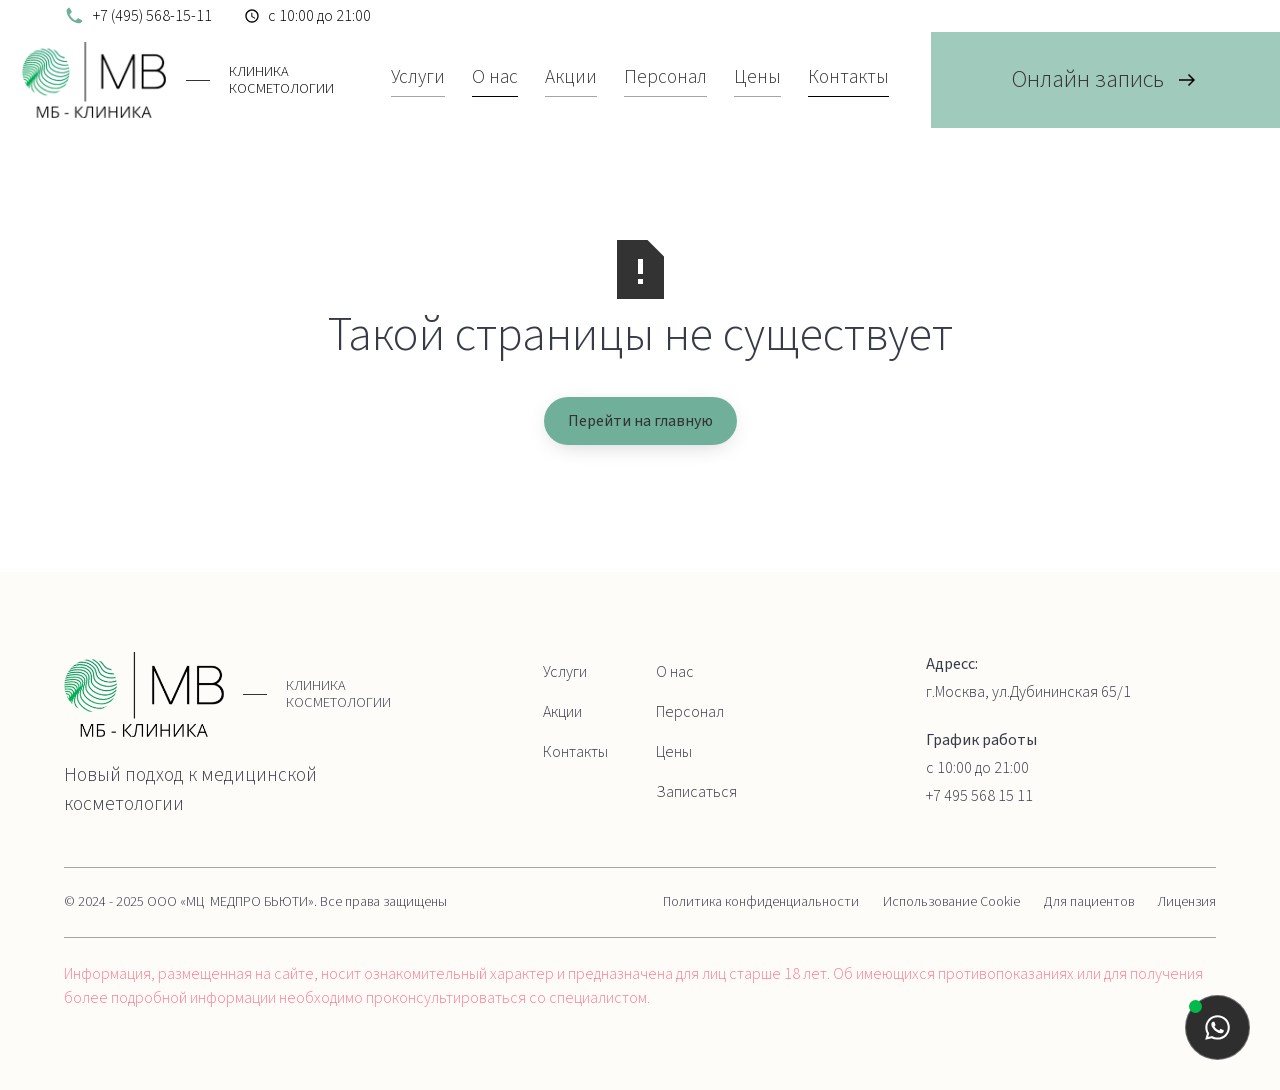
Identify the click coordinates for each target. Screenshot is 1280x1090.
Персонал (690, 712)
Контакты (575, 752)
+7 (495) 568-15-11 (152, 16)
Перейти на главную (640, 421)
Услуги (565, 672)
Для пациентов (1089, 902)
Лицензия (1187, 902)
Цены (674, 752)
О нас (675, 672)
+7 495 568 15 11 (979, 796)
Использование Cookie (951, 902)
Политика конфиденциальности (761, 902)
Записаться (696, 792)
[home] (174, 80)
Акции (562, 712)
